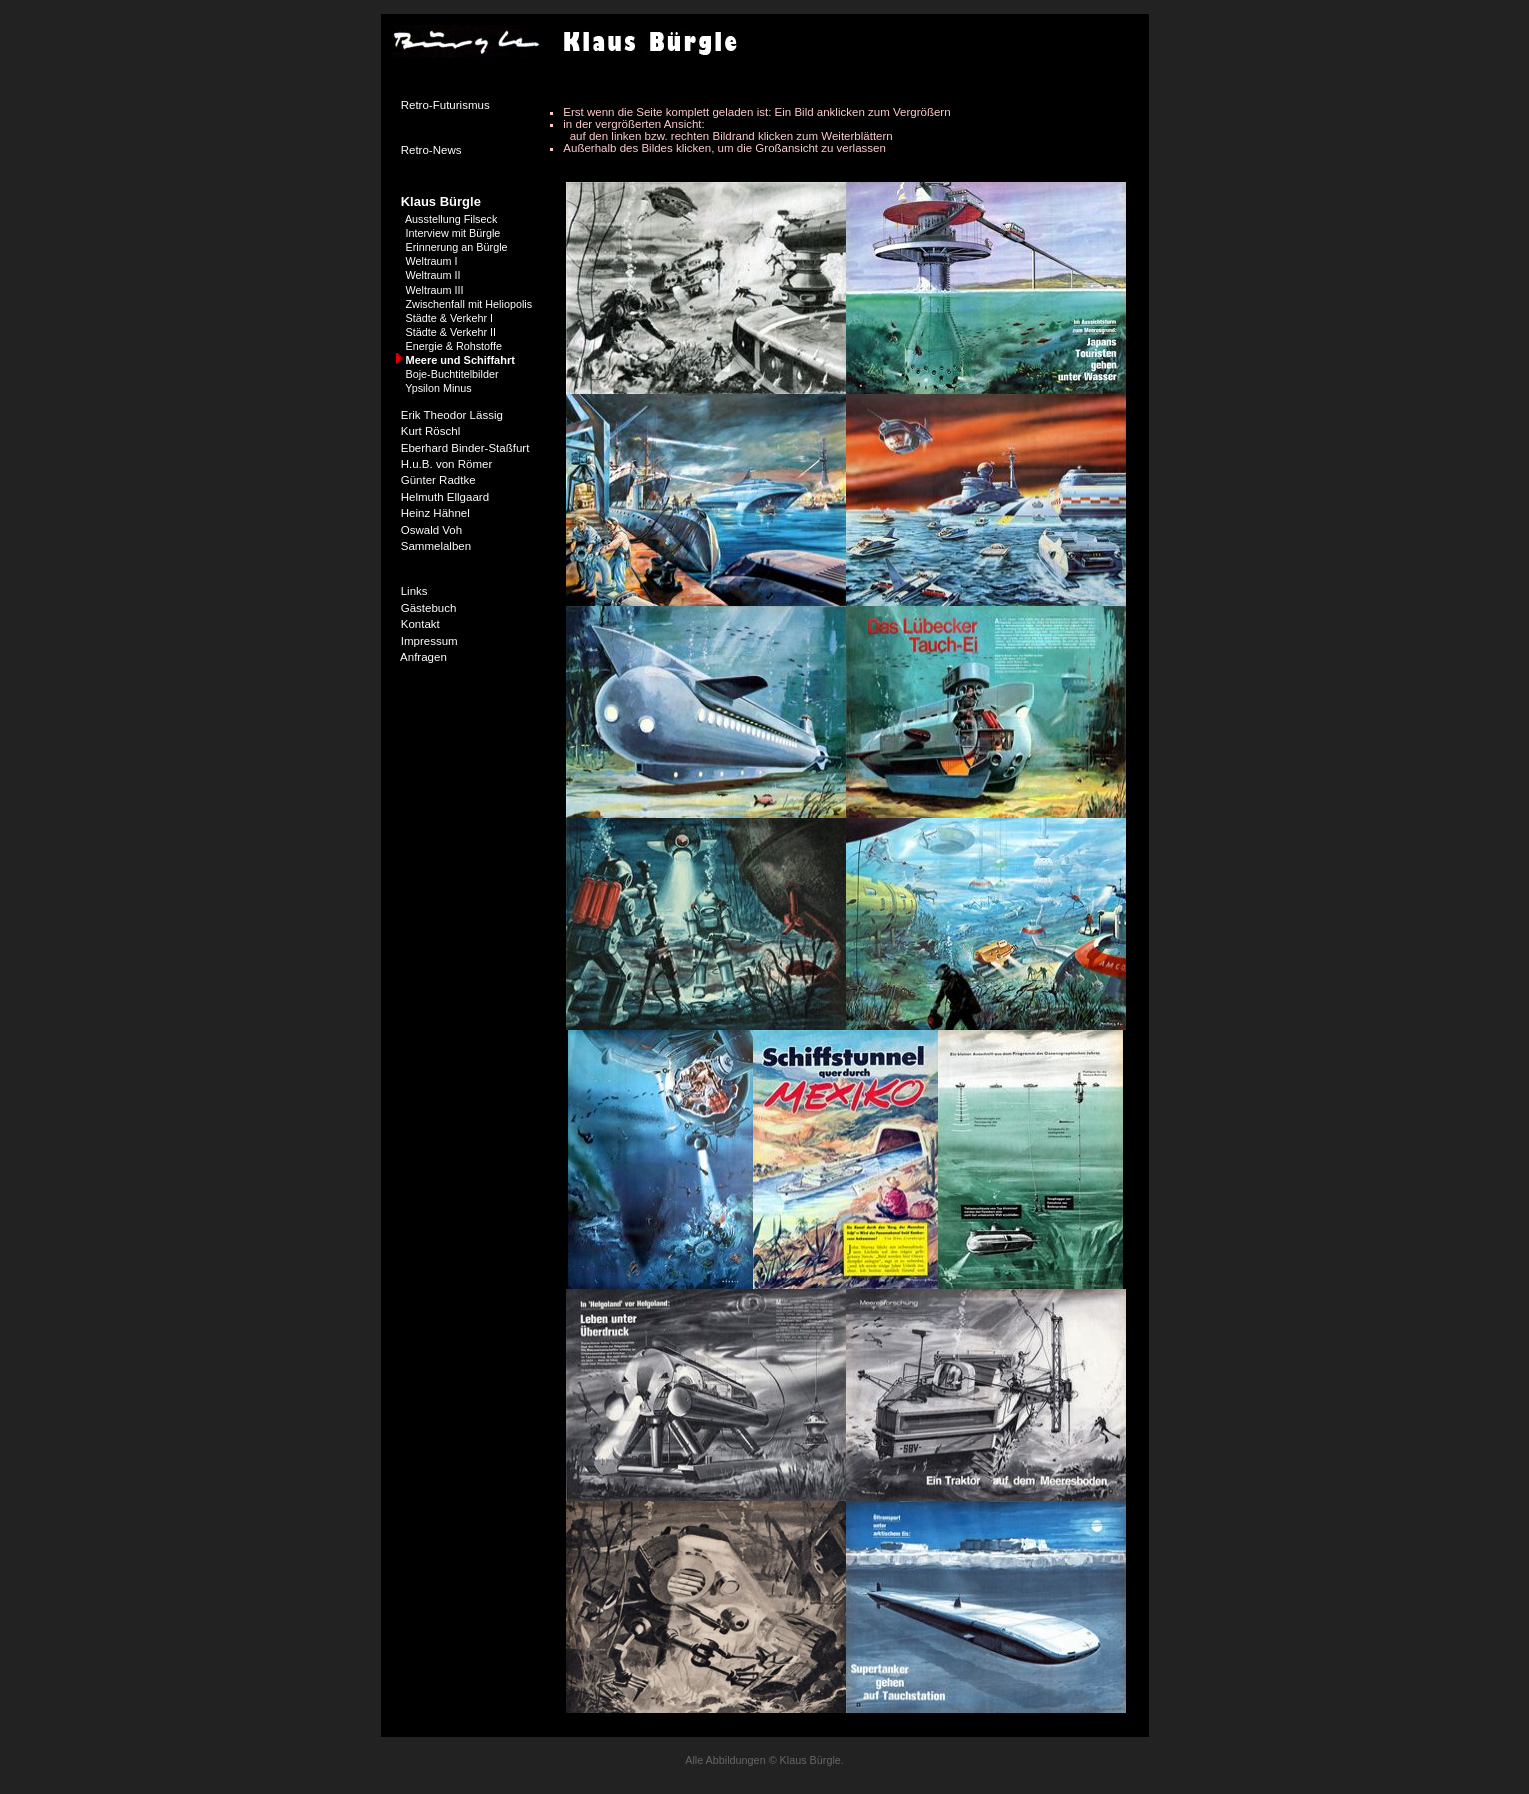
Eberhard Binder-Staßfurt (465, 448)
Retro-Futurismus (445, 105)
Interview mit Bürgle (453, 233)
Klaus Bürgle (441, 201)
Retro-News (431, 150)
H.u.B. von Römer (447, 464)
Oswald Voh (431, 530)
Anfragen (423, 657)
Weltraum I (432, 261)
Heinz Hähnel (435, 513)
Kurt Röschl (431, 431)
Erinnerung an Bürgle (457, 247)
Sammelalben (436, 546)
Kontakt (420, 624)
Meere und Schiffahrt (460, 360)
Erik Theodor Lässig (452, 415)
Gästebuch (429, 608)
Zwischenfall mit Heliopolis (469, 304)
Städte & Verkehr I (450, 318)
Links (414, 591)
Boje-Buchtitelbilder (452, 374)
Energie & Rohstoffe (454, 346)
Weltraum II (433, 275)
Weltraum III (435, 290)
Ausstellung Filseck (451, 219)
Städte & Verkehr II (451, 332)
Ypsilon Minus (438, 388)
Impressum (429, 641)
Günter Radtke (438, 480)
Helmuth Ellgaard (445, 497)
